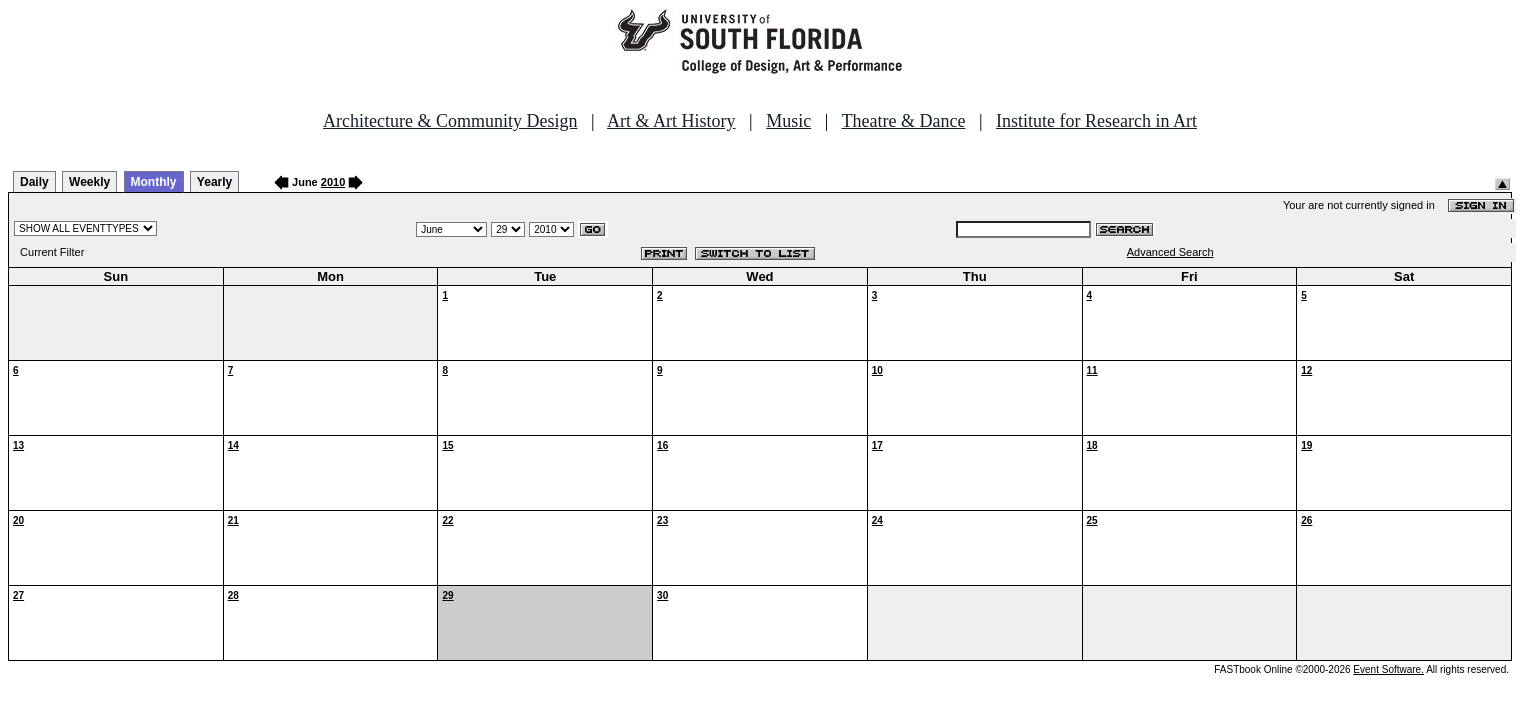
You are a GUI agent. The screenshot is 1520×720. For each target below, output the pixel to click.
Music (788, 121)
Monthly (154, 182)
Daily (34, 182)
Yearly (214, 182)
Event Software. (1388, 669)
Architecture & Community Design (450, 121)
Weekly (89, 182)
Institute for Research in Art (1096, 121)
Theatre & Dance (903, 121)
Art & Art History (671, 121)
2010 (333, 182)
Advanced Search (1170, 252)
